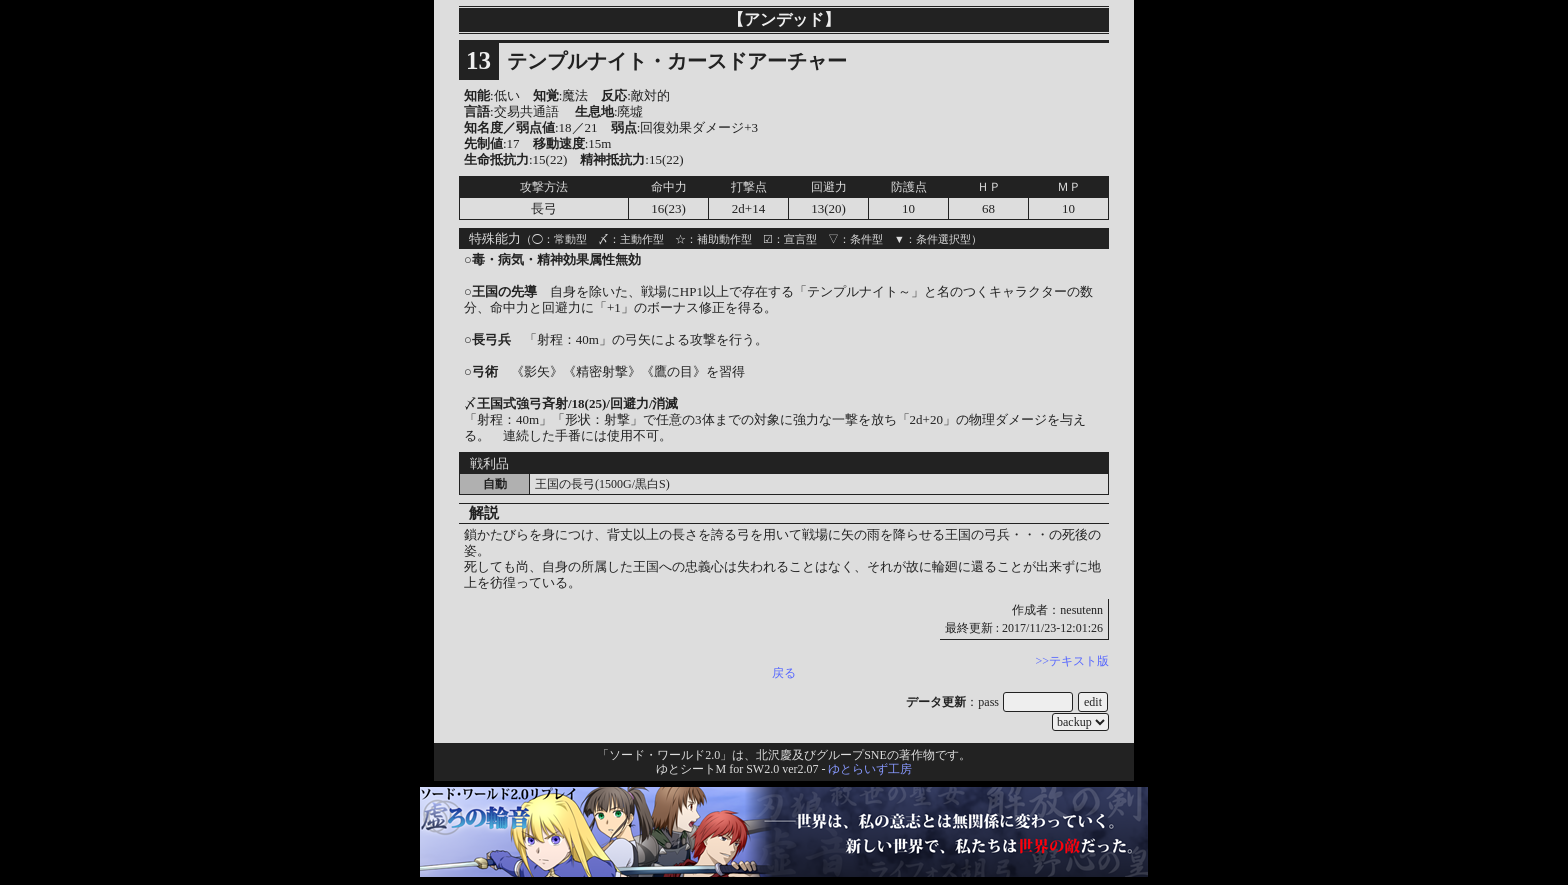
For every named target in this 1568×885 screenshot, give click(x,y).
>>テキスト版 (1072, 661)
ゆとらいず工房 (870, 769)
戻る (784, 673)
